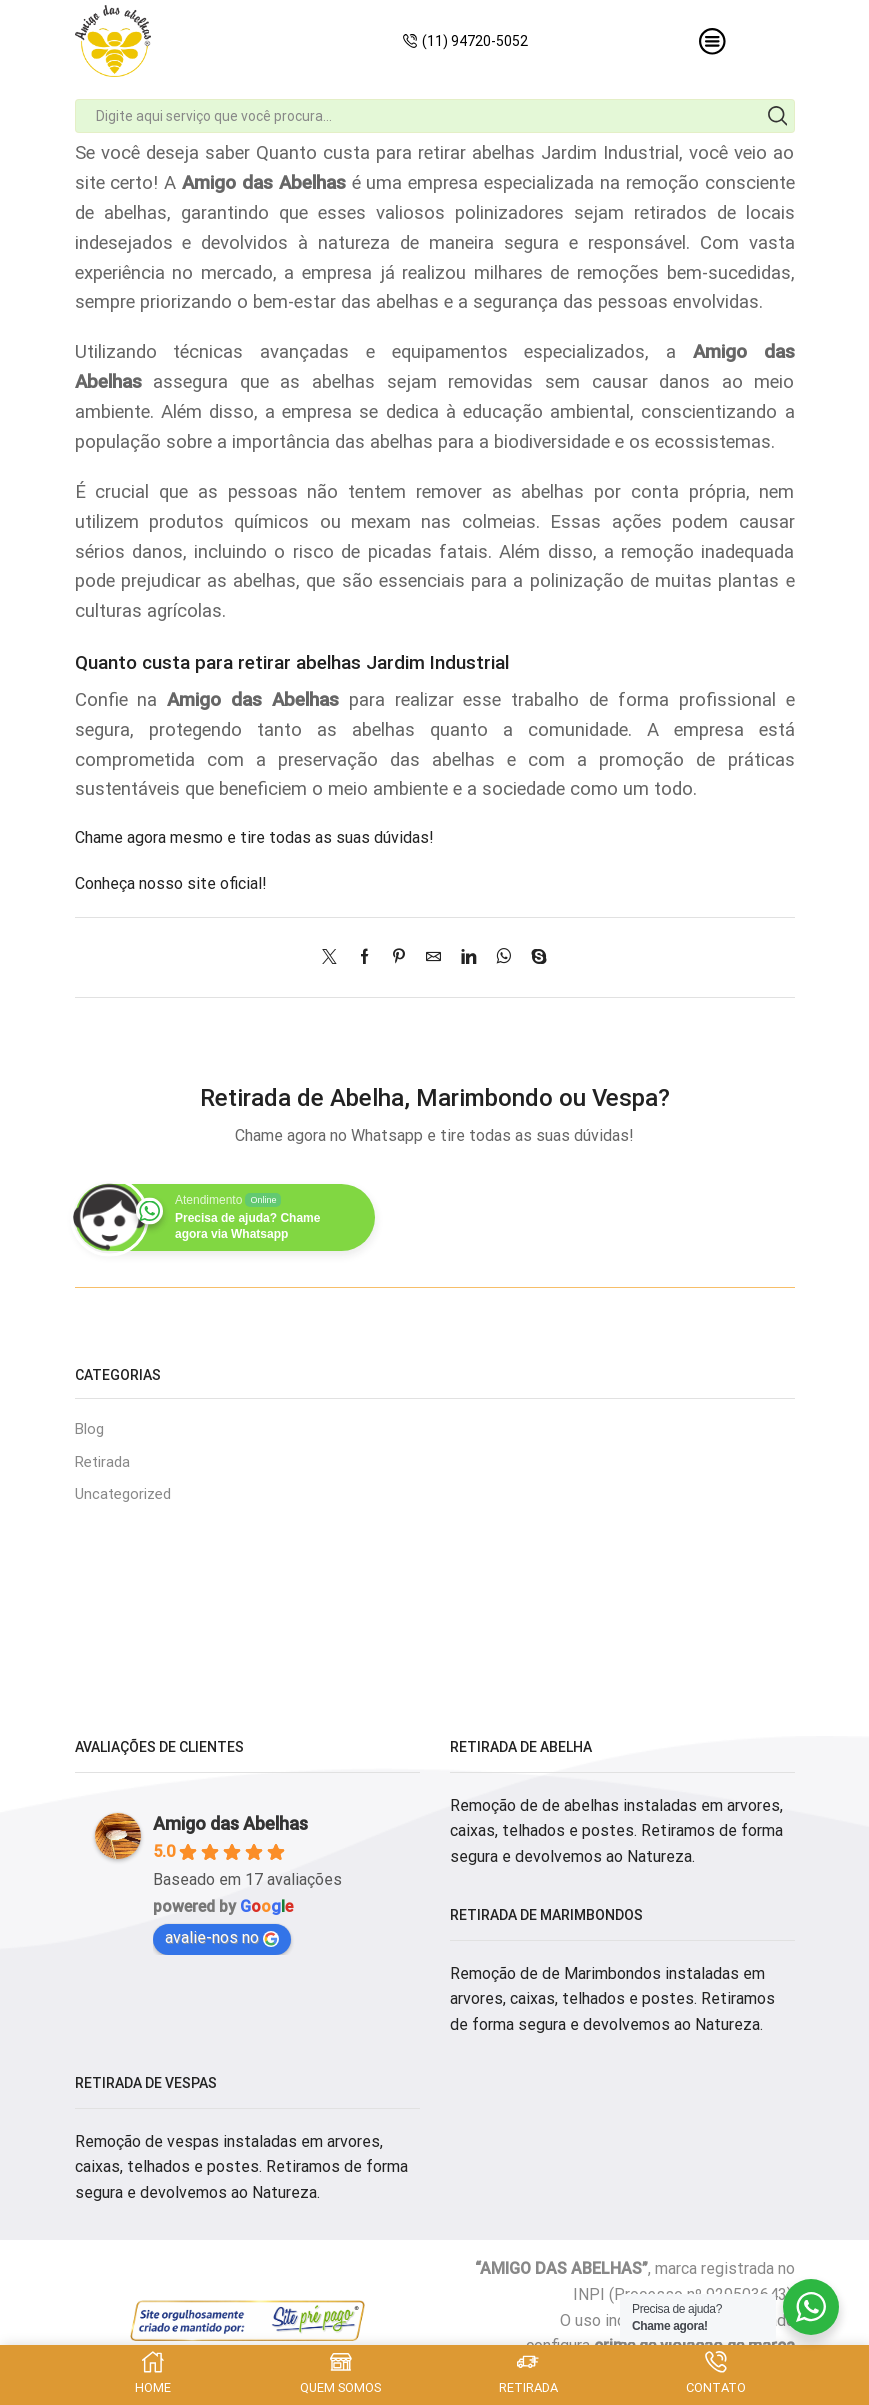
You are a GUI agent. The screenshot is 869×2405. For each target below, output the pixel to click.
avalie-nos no (222, 1941)
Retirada (105, 1463)
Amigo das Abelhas (230, 1827)
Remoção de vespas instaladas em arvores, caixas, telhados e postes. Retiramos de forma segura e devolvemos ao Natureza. (241, 2171)
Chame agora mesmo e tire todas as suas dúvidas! (254, 837)
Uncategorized (127, 1497)
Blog (91, 1429)
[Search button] (778, 116)
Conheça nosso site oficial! (171, 883)
